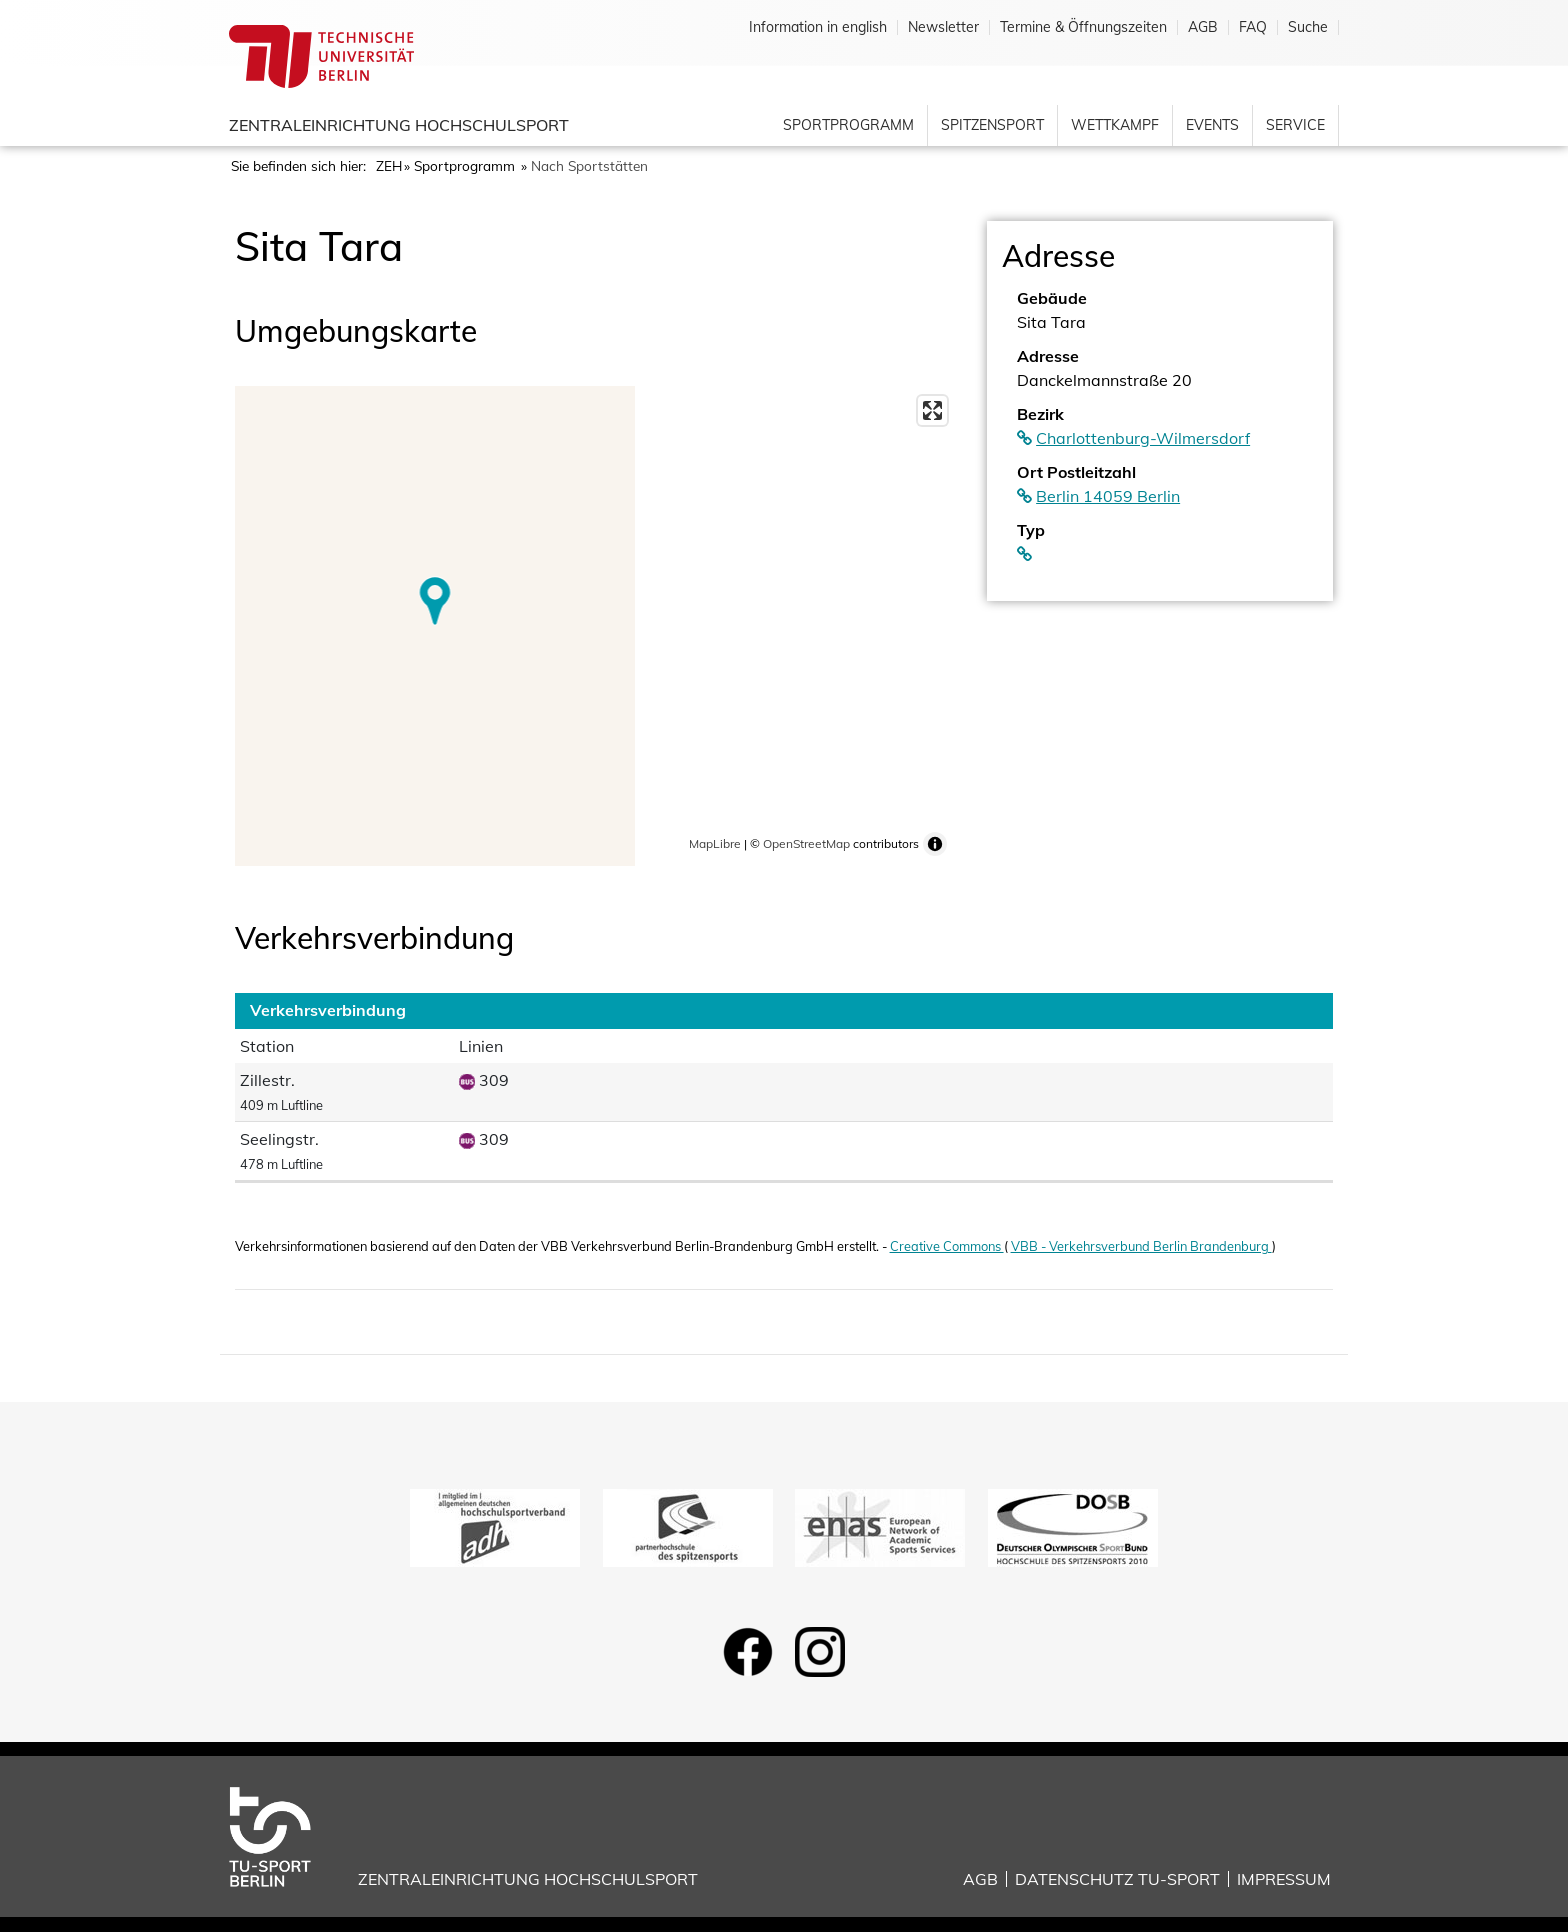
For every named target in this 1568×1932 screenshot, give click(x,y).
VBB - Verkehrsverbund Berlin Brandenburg (1141, 1246)
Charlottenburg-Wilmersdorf (1143, 438)
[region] (596, 626)
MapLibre (715, 843)
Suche (1308, 27)
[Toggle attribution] (935, 844)
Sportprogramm (848, 125)
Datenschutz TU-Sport (1117, 1879)
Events (1212, 125)
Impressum (1284, 1879)
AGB (1203, 27)
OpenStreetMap (806, 843)
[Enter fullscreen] (932, 410)
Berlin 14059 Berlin (1108, 496)
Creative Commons (947, 1246)
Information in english (818, 27)
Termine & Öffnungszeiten (1083, 27)
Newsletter (943, 27)
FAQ (1253, 27)
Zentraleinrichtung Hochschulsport (399, 125)
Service (1295, 125)
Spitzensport (992, 125)
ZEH (389, 165)
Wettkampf (1115, 125)
